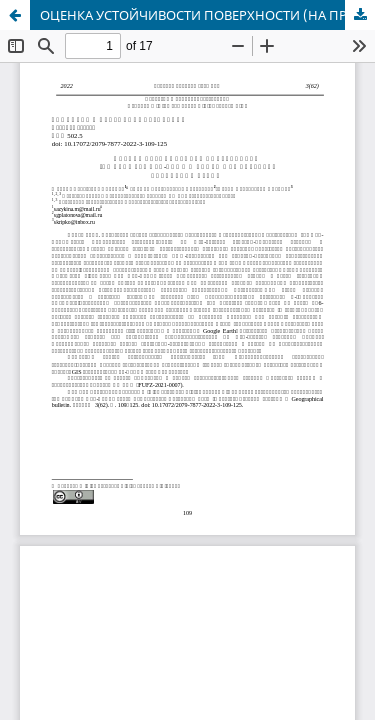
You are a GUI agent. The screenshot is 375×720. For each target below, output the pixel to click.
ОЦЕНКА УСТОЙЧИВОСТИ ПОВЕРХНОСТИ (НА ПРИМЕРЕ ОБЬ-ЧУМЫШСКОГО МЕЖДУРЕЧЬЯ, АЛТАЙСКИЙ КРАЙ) (207, 15)
